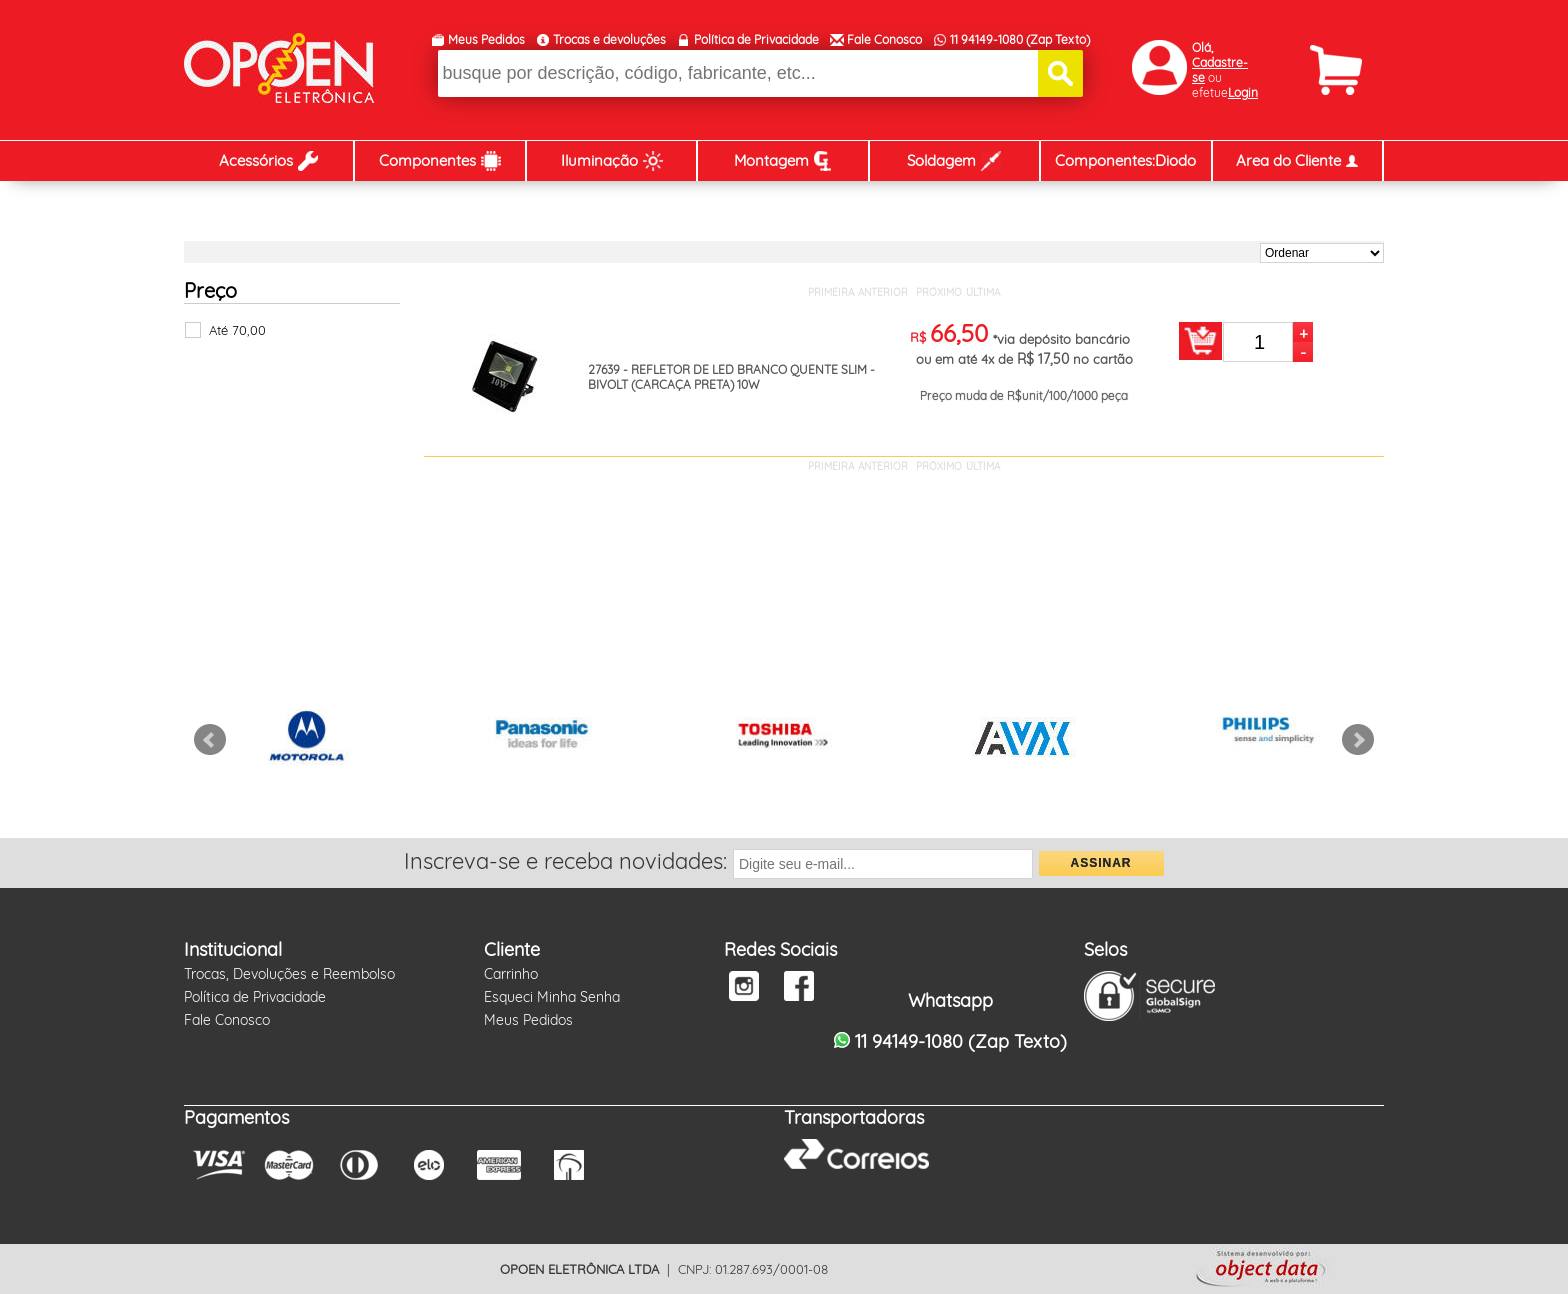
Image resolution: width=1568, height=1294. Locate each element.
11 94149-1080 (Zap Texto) (1020, 39)
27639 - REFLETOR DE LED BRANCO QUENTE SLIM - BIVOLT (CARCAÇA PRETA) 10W (731, 377)
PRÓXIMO (939, 292)
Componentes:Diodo (1125, 160)
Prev (210, 740)
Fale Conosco (884, 39)
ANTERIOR (883, 292)
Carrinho (511, 974)
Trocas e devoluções (609, 39)
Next (1358, 740)
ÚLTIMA (983, 292)
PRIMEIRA (831, 292)
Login (1243, 92)
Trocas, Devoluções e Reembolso (289, 974)
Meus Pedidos (486, 39)
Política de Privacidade (756, 39)
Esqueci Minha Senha (552, 997)
